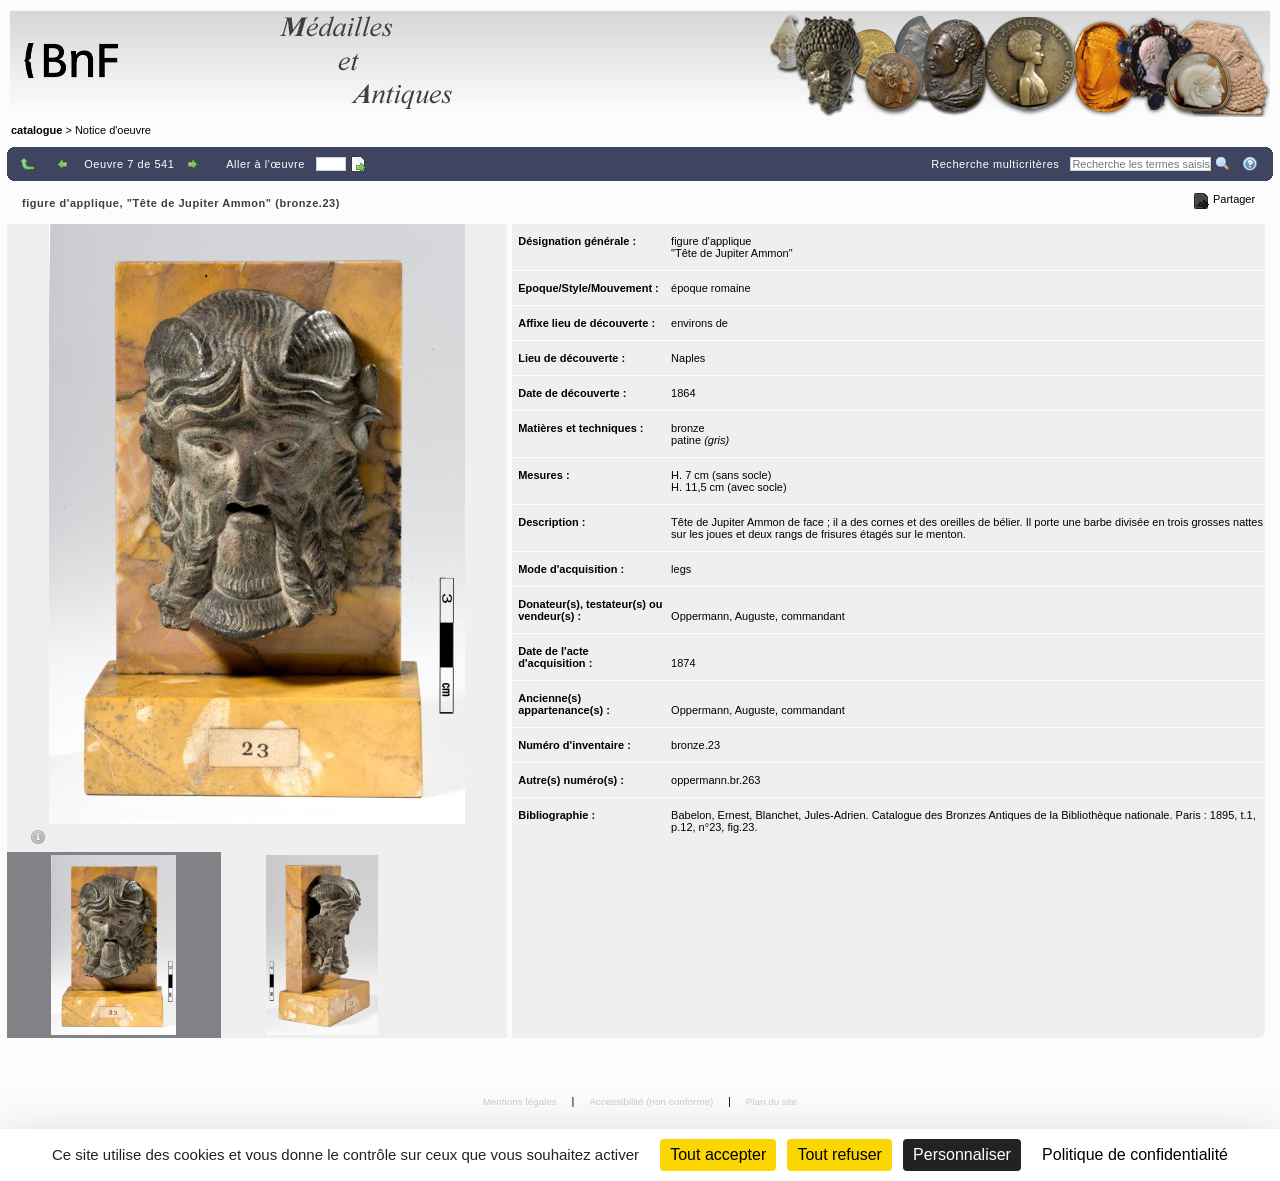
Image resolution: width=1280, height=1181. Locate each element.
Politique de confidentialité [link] (1135, 1154)
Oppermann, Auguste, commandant (758, 616)
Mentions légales (521, 1101)
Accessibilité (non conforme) (652, 1101)
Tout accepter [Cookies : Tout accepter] (718, 1154)
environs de (699, 323)
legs (681, 569)
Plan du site (772, 1101)
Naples (688, 358)
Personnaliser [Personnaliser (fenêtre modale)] (962, 1154)
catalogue (36, 130)
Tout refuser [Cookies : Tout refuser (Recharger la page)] (839, 1154)
